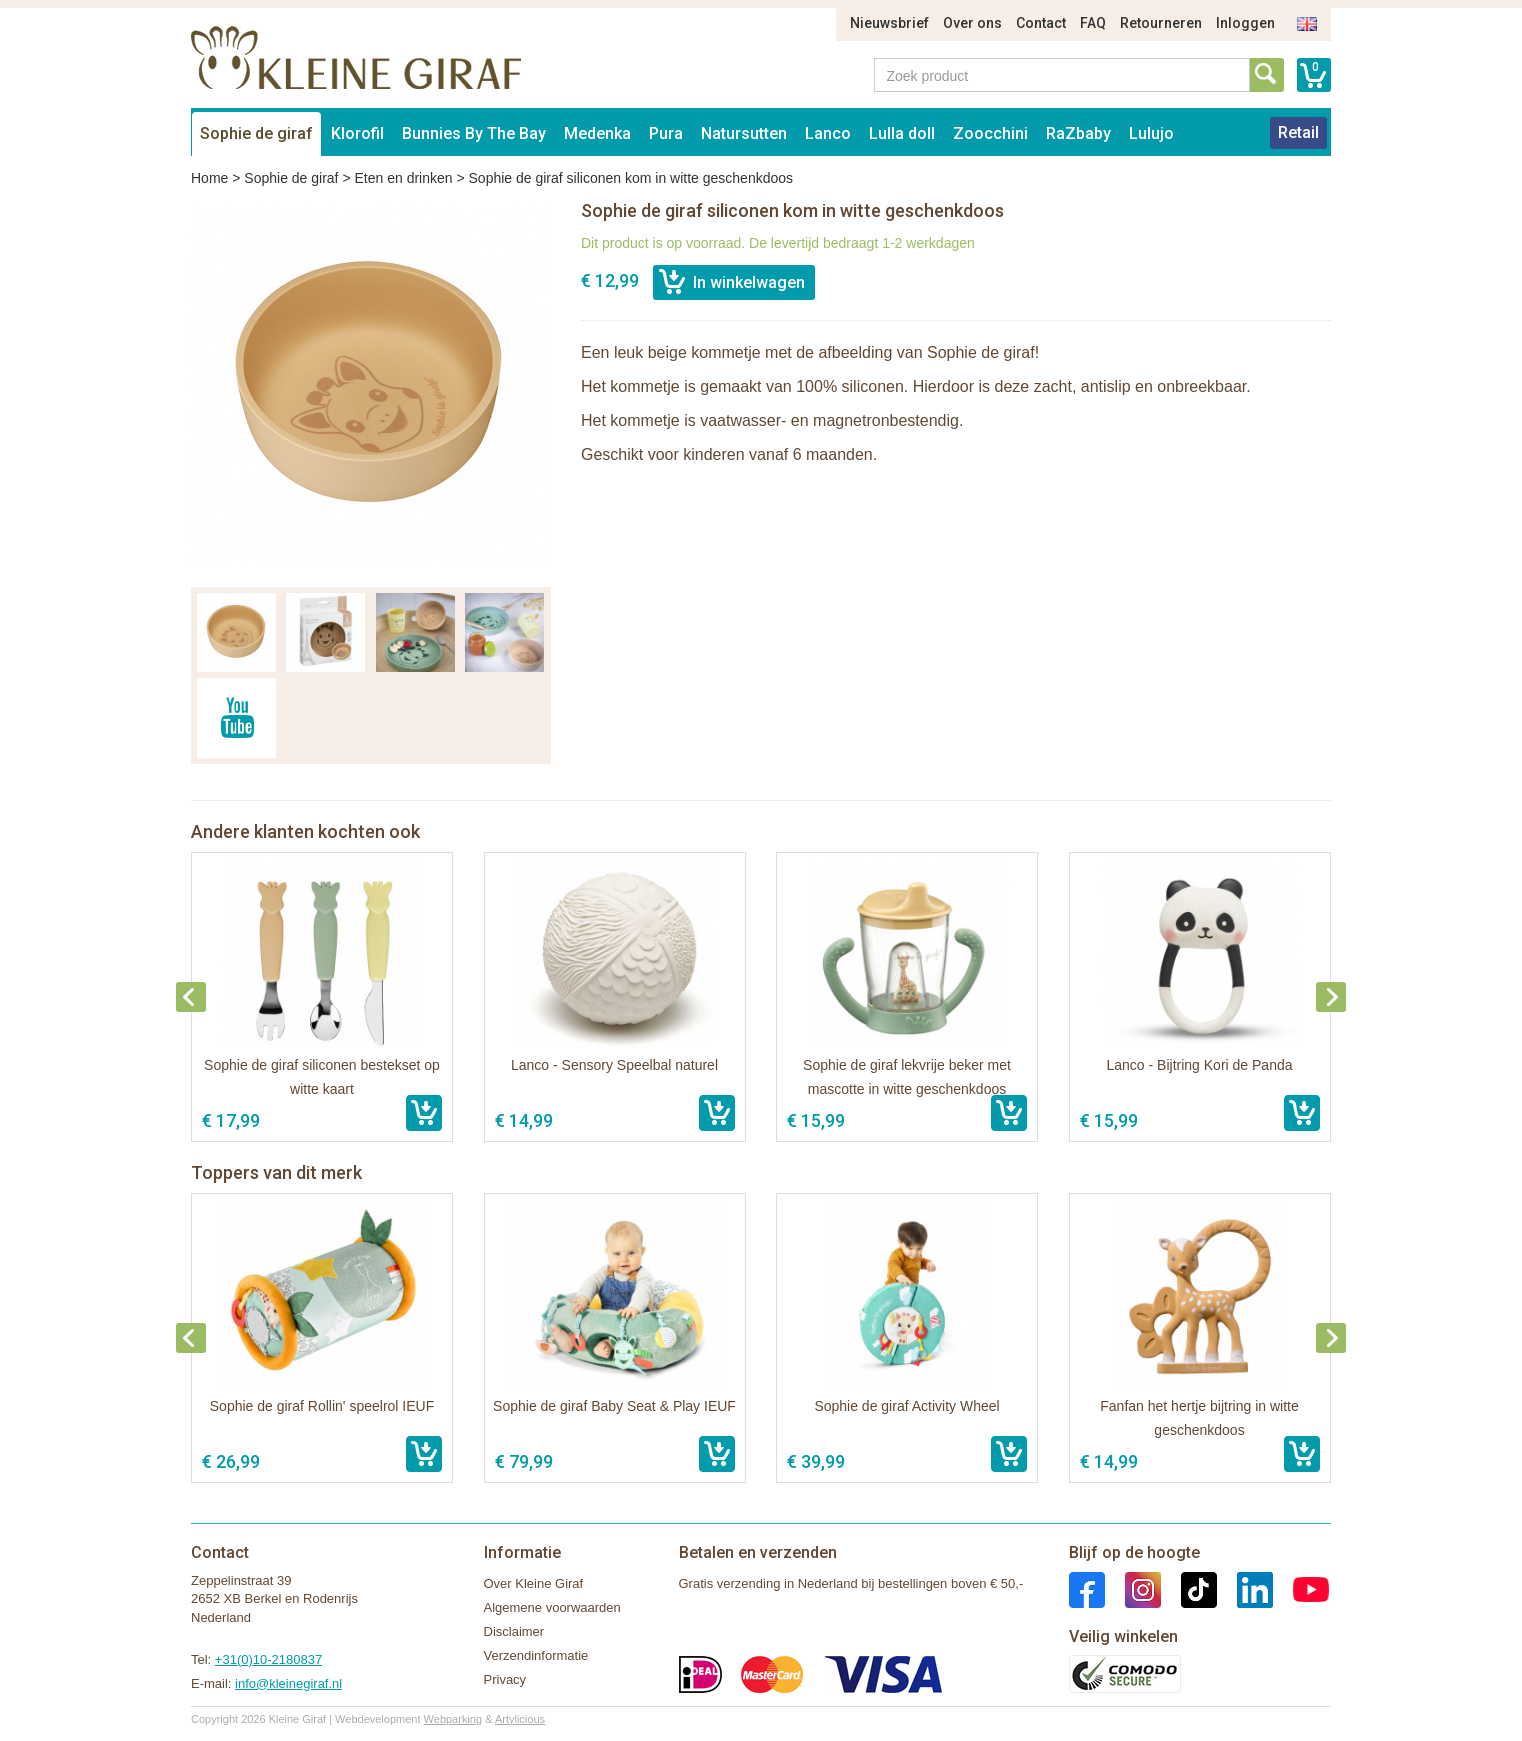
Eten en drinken (403, 178)
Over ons (972, 23)
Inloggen (1245, 23)
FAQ (1093, 23)
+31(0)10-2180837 (268, 1659)
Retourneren (1161, 23)
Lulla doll (902, 133)
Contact (1041, 23)
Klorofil (357, 133)
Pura (666, 133)
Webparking (453, 1719)
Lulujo (1151, 133)
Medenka (597, 133)
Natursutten (744, 133)
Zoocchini (990, 133)
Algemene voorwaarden (552, 1607)
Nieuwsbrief (889, 23)
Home (209, 178)
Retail (1298, 132)
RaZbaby (1078, 133)
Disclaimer (514, 1631)
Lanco (828, 133)
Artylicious (520, 1719)
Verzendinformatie (536, 1655)
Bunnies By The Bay (474, 133)
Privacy (505, 1679)
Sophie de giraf (256, 133)
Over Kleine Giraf (534, 1583)
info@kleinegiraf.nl (288, 1683)
